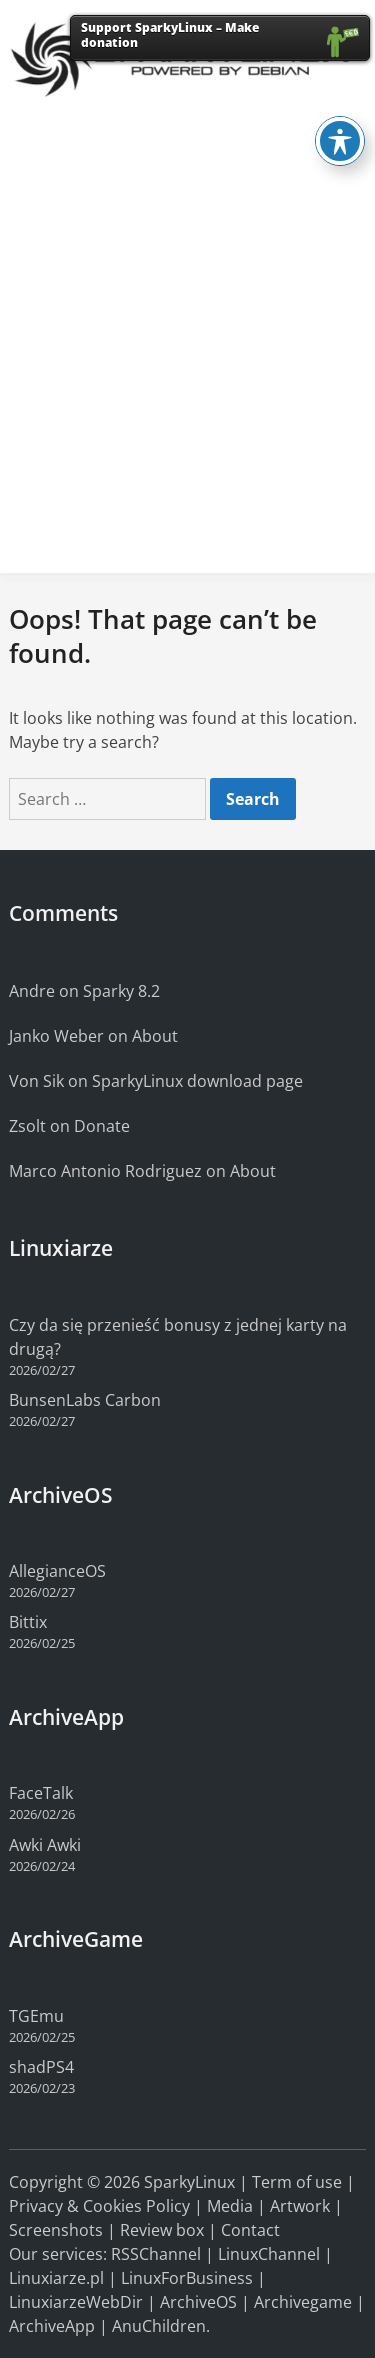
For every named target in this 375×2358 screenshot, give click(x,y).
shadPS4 (41, 2067)
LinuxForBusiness (187, 2278)
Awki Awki (45, 1845)
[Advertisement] (187, 370)
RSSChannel (156, 2254)
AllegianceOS (57, 1571)
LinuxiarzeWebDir (76, 2302)
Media (230, 2206)
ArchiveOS (198, 2302)
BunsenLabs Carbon (85, 1400)
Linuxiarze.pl (56, 2278)
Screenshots (56, 2230)
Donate (102, 1126)
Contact (250, 2230)
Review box (162, 2230)
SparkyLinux (189, 2182)
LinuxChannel (269, 2254)
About (155, 1036)
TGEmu (36, 2016)
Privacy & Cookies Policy (99, 2206)
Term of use (297, 2182)
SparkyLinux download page (197, 1081)
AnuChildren (159, 2326)
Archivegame (303, 2302)
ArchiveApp (52, 2326)
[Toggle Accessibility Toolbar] (340, 109)
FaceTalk (41, 1793)
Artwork (300, 2206)
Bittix (28, 1622)
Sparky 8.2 (121, 991)
